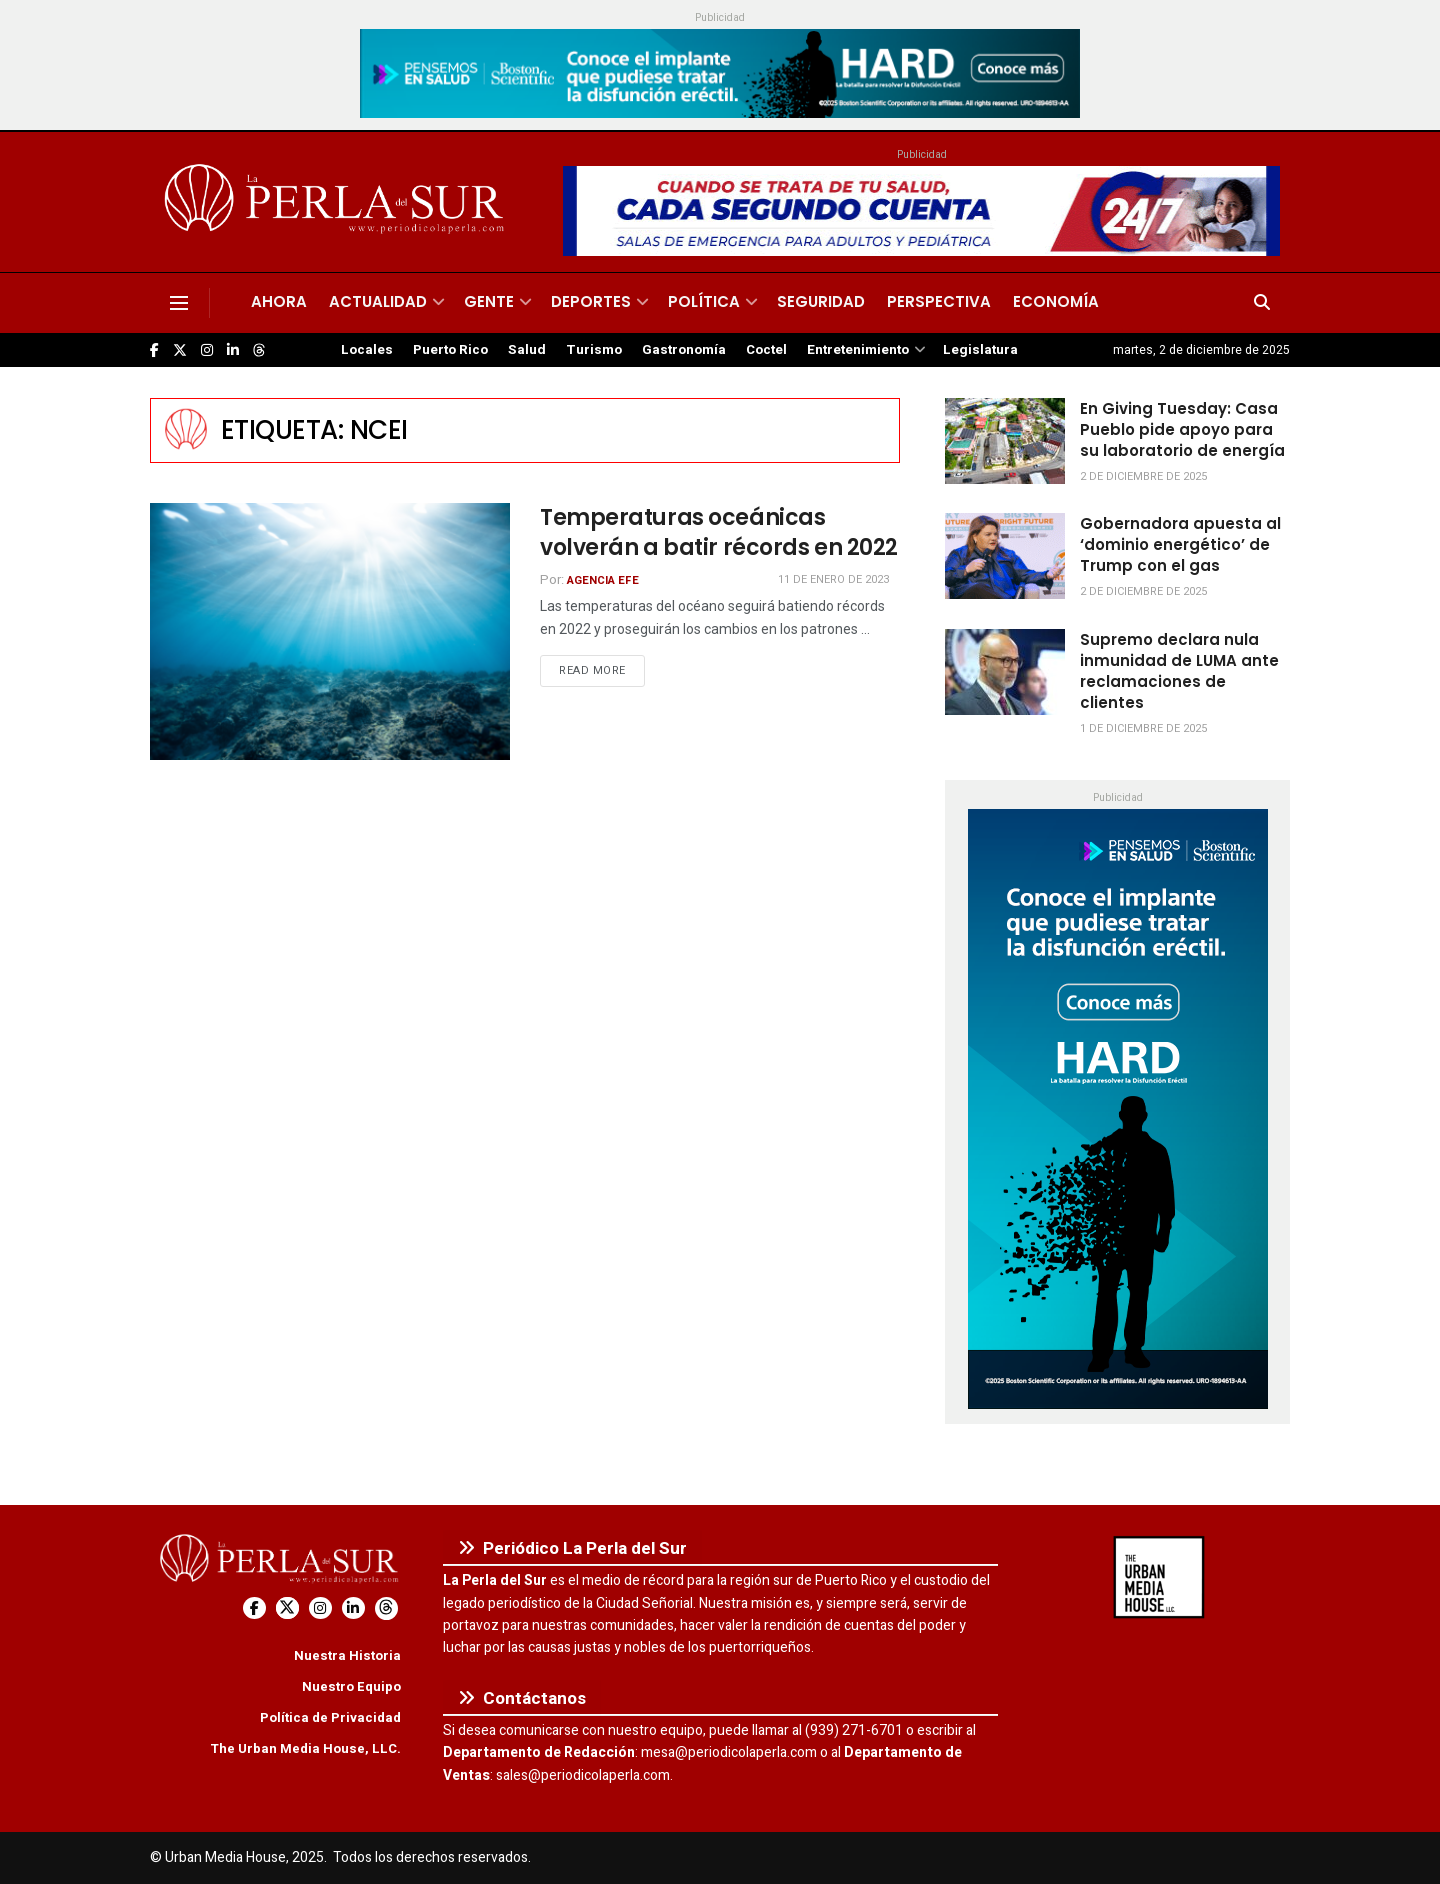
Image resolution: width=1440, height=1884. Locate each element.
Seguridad (821, 301)
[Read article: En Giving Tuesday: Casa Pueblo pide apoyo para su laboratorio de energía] (1005, 441)
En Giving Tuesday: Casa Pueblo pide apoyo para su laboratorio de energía (1182, 429)
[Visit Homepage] (337, 202)
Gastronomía (684, 350)
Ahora (279, 301)
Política (704, 301)
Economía (1056, 301)
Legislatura (980, 350)
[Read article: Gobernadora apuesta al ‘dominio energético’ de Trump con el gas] (1005, 556)
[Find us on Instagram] (207, 350)
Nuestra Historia (347, 1655)
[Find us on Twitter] (180, 350)
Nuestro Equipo (351, 1686)
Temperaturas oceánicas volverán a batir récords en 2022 (719, 533)
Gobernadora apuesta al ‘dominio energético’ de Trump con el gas (1180, 544)
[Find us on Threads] (259, 351)
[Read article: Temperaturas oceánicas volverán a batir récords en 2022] (330, 631)
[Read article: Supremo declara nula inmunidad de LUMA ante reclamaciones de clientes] (1005, 672)
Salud (527, 350)
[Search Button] (1262, 303)
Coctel (766, 350)
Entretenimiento (858, 350)
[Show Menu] (179, 303)
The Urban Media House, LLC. (305, 1748)
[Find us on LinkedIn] (233, 350)
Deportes (591, 301)
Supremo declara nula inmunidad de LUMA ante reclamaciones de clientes (1179, 671)
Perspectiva (939, 301)
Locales (367, 350)
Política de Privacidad (330, 1717)
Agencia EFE (603, 580)
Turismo (594, 350)
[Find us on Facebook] (154, 350)
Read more (602, 670)
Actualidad (378, 301)
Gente (489, 301)
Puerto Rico (450, 350)
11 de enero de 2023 (833, 579)
